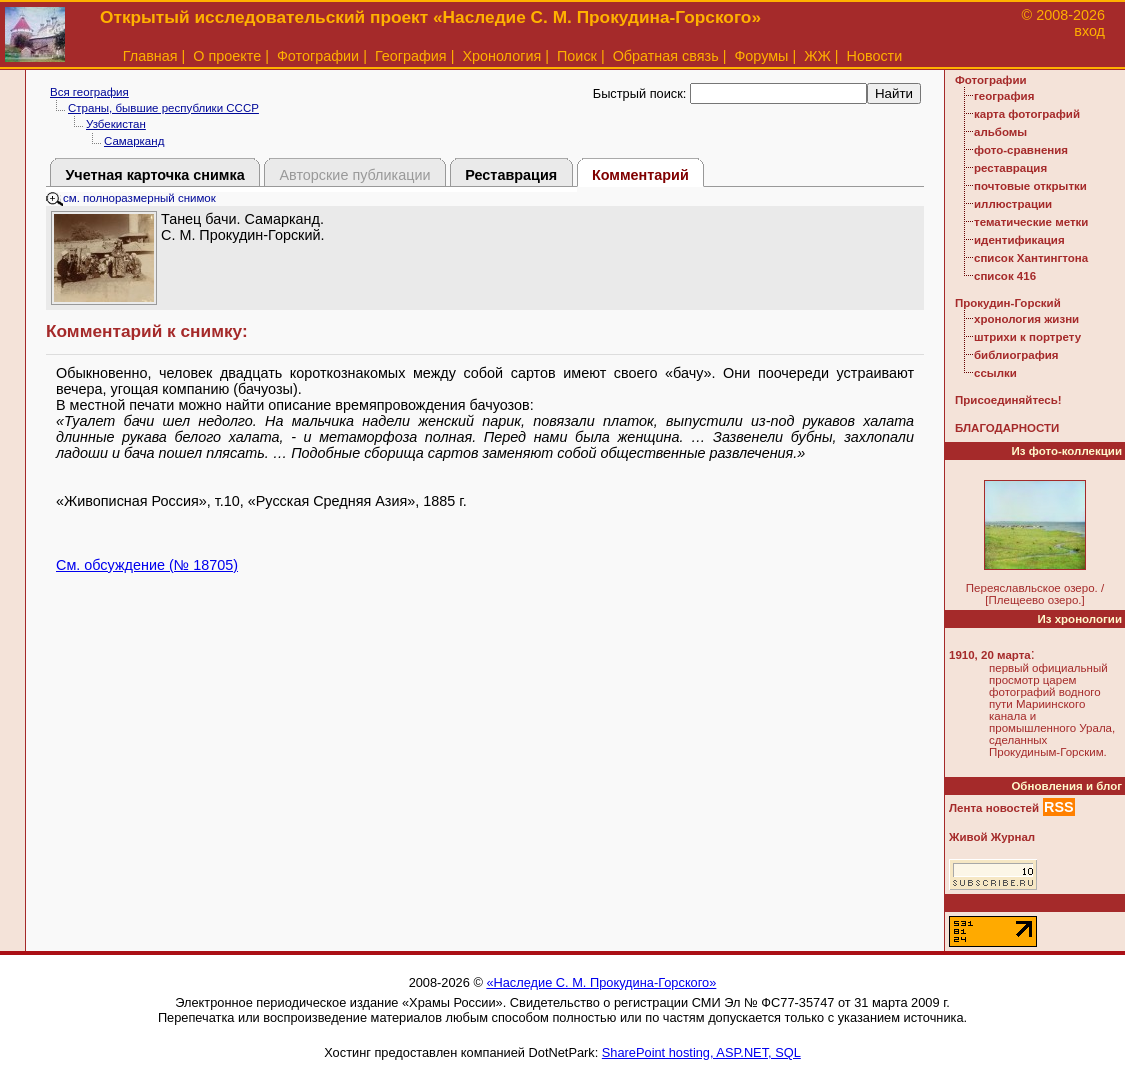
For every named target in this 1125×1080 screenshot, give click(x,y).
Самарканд (134, 141)
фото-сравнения (1021, 150)
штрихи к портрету (1027, 337)
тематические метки (1031, 222)
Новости (875, 56)
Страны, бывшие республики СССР (163, 108)
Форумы (761, 56)
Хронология (501, 56)
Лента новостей (994, 808)
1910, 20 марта (990, 655)
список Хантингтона (1031, 258)
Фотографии (318, 56)
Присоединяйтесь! (1008, 400)
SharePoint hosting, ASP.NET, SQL (701, 1052)
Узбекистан (116, 124)
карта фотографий (1027, 114)
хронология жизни (1026, 319)
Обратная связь (666, 56)
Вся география (89, 92)
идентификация (1019, 240)
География (411, 56)
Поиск (577, 56)
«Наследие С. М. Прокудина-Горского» (601, 982)
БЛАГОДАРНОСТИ (1007, 428)
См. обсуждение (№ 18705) (147, 565)
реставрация (1010, 168)
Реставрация (511, 175)
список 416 (1005, 276)
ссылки (995, 373)
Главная (150, 56)
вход (1089, 31)
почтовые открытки (1030, 186)
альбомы (1000, 132)
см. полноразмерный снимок (131, 198)
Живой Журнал (992, 837)
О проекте (227, 56)
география (1004, 96)
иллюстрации (1013, 204)
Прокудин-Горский (1008, 303)
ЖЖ (817, 56)
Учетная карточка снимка (154, 175)
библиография (1016, 355)
